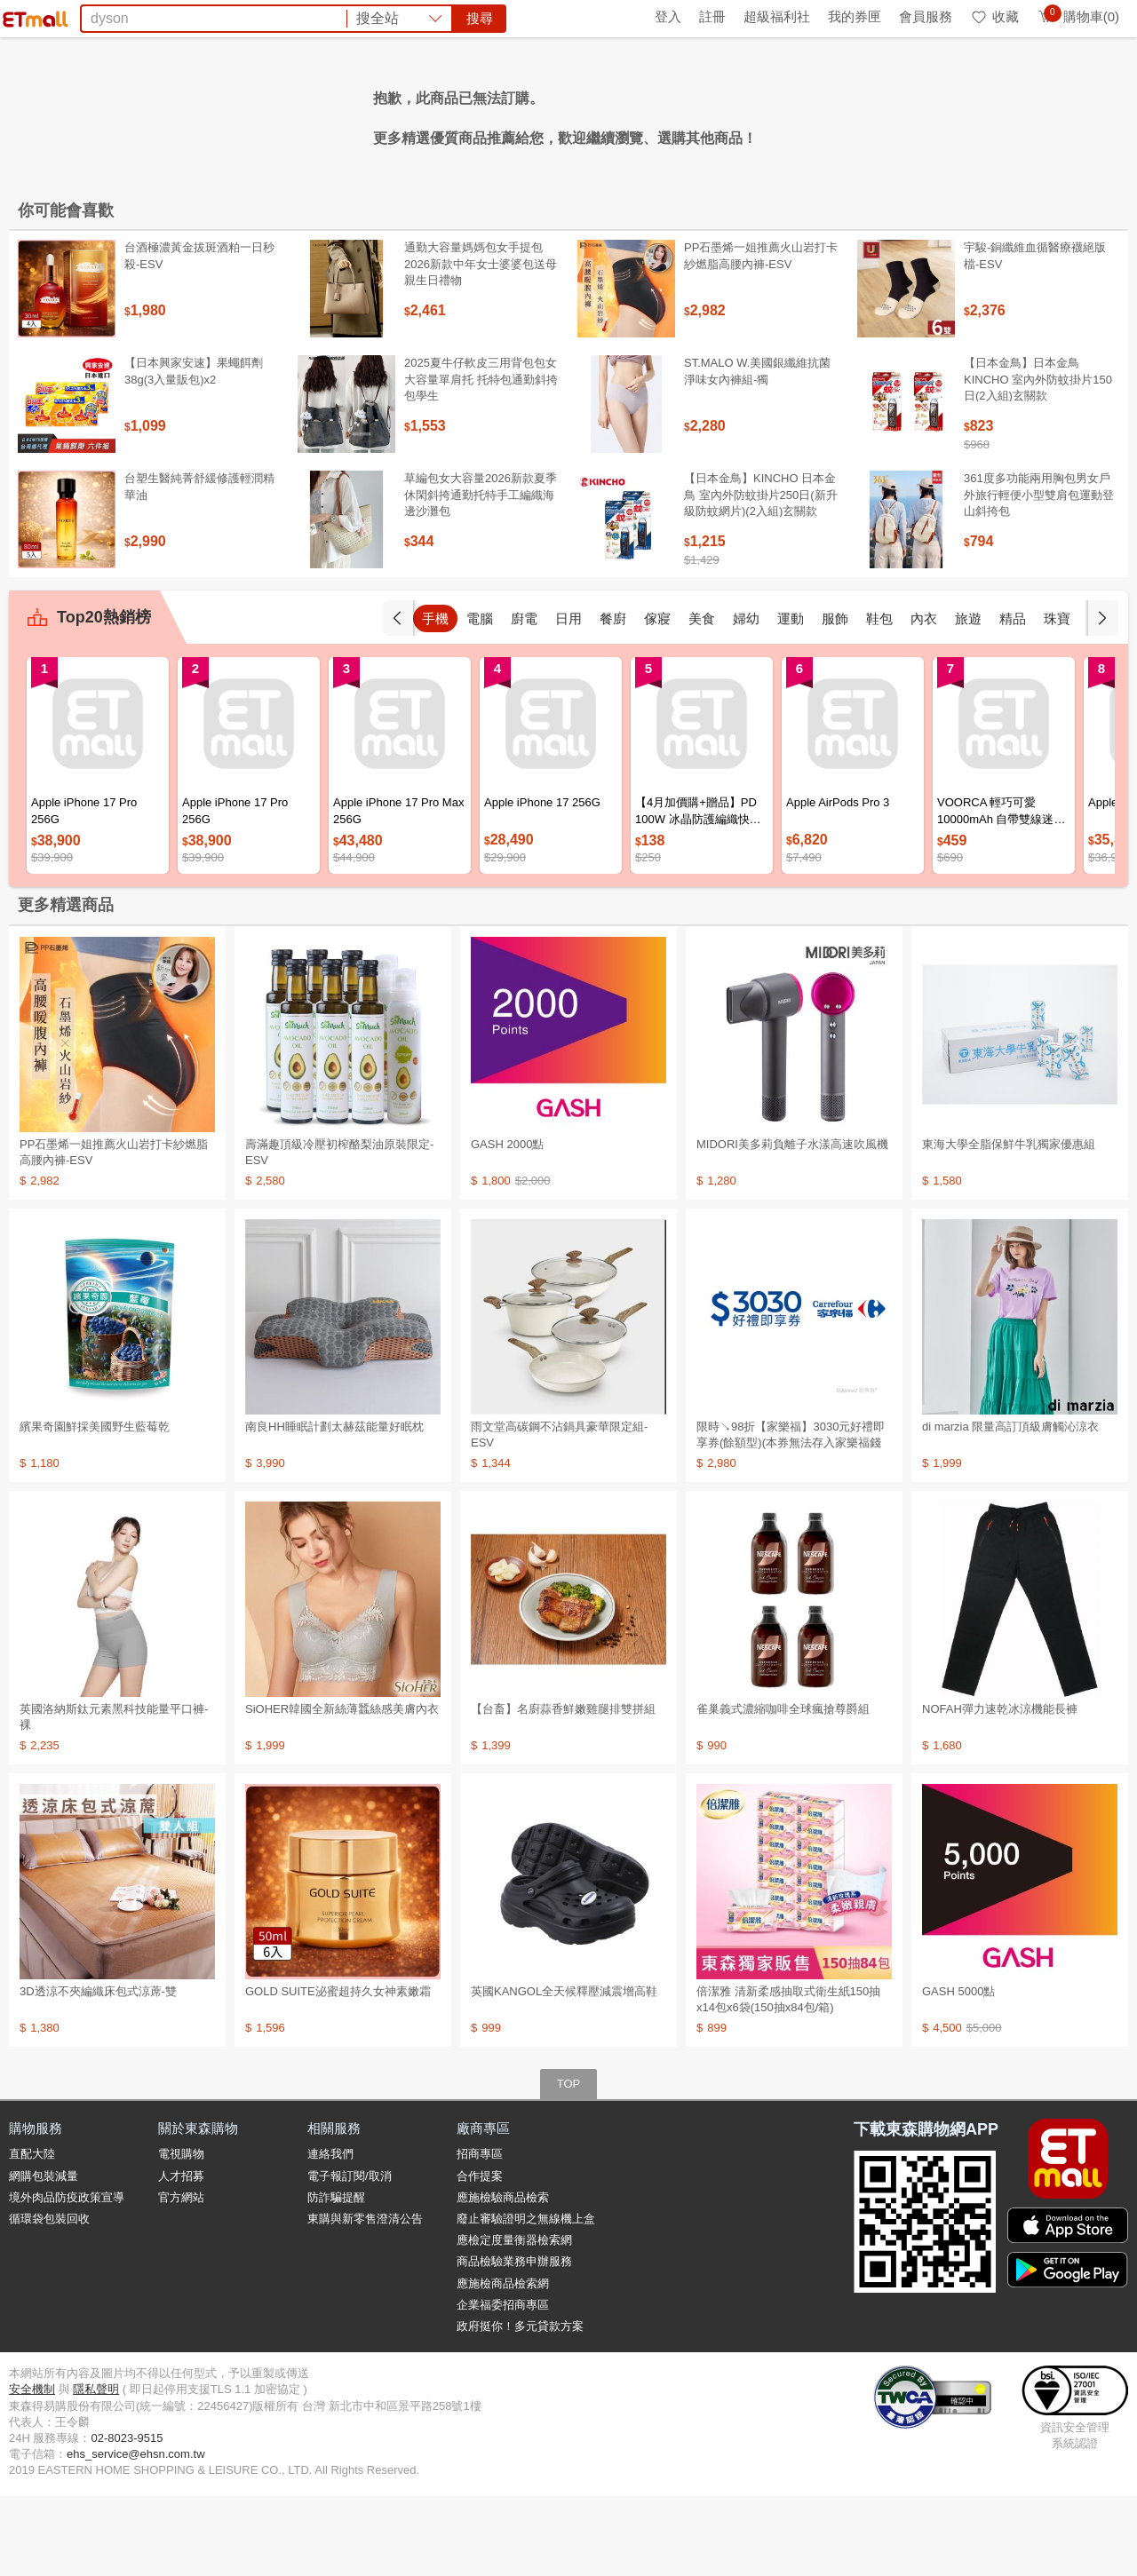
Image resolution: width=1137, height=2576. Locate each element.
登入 (668, 16)
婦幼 (746, 698)
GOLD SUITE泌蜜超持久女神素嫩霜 (338, 2071)
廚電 (524, 698)
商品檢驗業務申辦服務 (514, 2341)
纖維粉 (383, 114)
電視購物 (181, 2233)
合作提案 (480, 2256)
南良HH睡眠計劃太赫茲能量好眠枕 (334, 1506)
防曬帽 (486, 114)
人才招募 (181, 2256)
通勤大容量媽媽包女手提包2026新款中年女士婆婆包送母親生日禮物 (480, 343)
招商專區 (480, 2233)
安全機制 (32, 2469)
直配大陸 (32, 2233)
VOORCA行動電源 (693, 114)
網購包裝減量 (43, 2256)
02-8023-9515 (127, 2517)
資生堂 (332, 114)
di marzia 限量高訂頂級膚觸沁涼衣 (1010, 1506)
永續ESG (218, 16)
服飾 (835, 698)
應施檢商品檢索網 (503, 2363)
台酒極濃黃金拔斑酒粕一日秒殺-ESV (199, 335)
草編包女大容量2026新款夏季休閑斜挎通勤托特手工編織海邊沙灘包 (480, 574)
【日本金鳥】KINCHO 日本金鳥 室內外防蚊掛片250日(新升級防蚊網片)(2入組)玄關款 (761, 574)
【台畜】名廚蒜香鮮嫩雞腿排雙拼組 (563, 1788)
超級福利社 (776, 16)
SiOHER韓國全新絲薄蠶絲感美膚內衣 (342, 1788)
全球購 (153, 16)
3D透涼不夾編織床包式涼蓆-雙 (98, 2071)
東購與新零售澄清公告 (365, 2298)
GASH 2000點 (507, 1224)
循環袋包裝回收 (49, 2298)
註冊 (712, 16)
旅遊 (968, 698)
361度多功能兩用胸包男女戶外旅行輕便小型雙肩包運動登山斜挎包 (1039, 574)
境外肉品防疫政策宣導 (66, 2277)
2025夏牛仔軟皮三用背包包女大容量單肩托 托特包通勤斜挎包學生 (481, 458)
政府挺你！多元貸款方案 (520, 2406)
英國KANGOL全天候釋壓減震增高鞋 (564, 2071)
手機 (435, 698)
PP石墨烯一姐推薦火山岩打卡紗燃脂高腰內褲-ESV (761, 335)
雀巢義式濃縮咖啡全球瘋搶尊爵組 (783, 1788)
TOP (569, 2163)
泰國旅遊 (545, 114)
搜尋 (838, 79)
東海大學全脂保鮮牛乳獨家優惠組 (1008, 1224)
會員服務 (925, 16)
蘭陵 (813, 114)
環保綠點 (88, 16)
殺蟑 (775, 114)
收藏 (994, 16)
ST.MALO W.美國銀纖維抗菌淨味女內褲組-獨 (757, 450)
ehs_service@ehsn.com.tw (136, 2533)
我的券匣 (854, 16)
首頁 (31, 16)
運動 (790, 698)
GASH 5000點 (958, 2071)
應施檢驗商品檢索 (503, 2277)
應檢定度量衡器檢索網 (514, 2319)
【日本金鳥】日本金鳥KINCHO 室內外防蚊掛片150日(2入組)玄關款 (1038, 458)
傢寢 (657, 698)
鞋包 (879, 698)
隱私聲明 (96, 2469)
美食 (701, 698)
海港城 (604, 114)
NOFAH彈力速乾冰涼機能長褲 (999, 1788)
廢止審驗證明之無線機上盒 (526, 2298)
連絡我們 (330, 2233)
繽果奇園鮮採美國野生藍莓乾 (95, 1506)
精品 (1012, 698)
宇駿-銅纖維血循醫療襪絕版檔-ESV (1035, 335)
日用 (568, 698)
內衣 (923, 698)
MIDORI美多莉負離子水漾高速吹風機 (792, 1224)
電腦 (479, 698)
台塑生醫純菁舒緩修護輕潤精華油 (199, 566)
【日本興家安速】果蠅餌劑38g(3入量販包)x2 (193, 450)
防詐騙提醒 (336, 2277)
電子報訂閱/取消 (349, 2256)
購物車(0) (1078, 16)
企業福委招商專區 (503, 2384)
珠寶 (1057, 698)
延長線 (435, 114)
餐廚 (613, 698)
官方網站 (181, 2277)
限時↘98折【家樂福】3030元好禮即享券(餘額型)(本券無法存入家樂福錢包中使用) (790, 1522)
